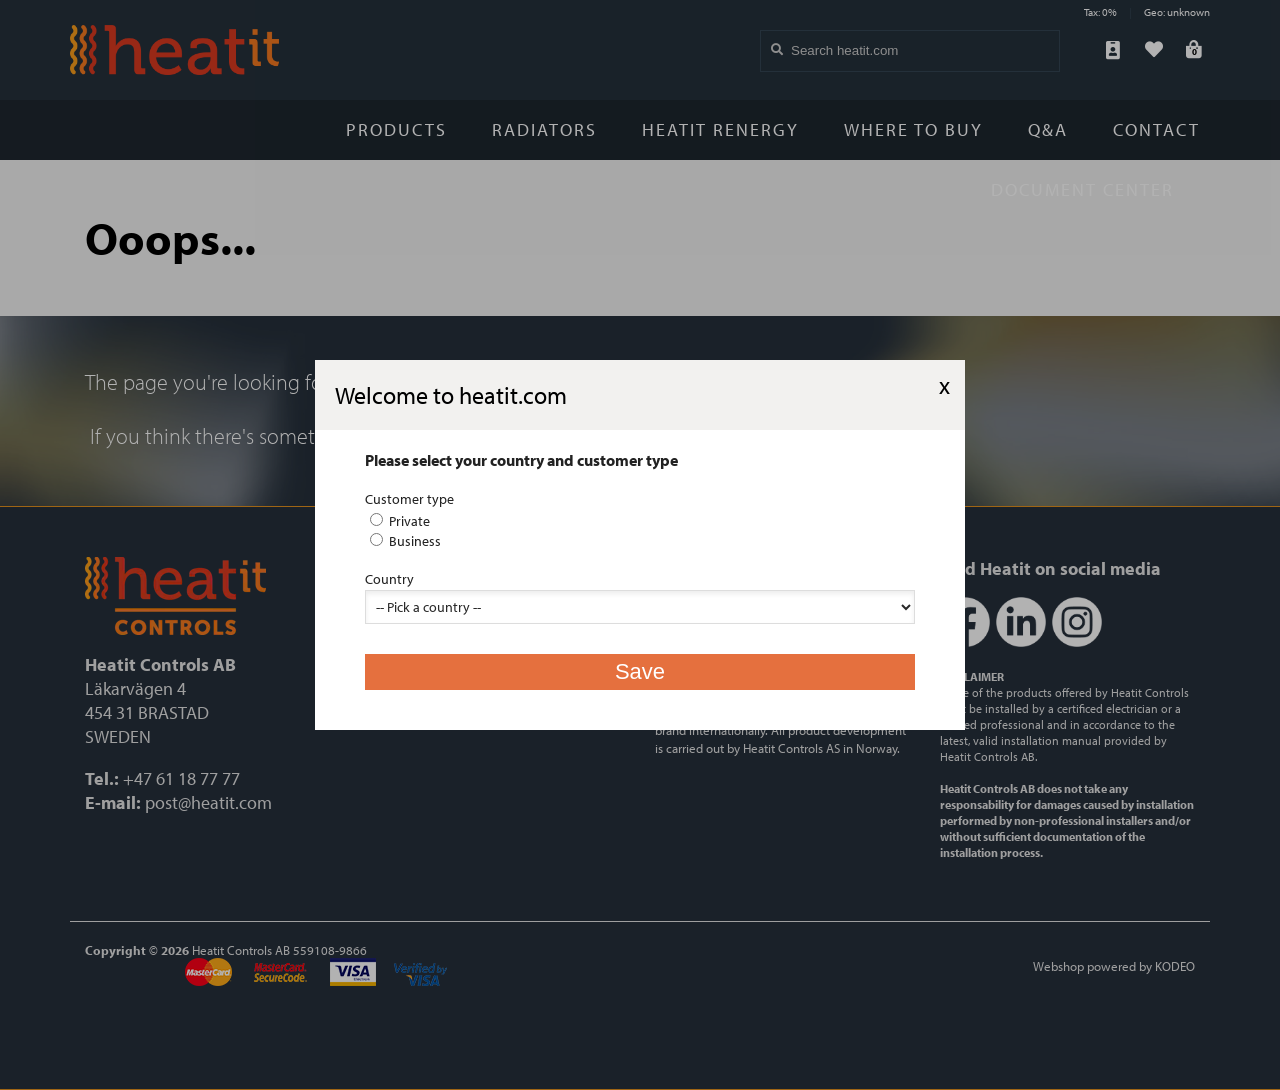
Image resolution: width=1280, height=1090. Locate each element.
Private (400, 521)
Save (640, 671)
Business (405, 541)
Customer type (409, 499)
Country (389, 579)
